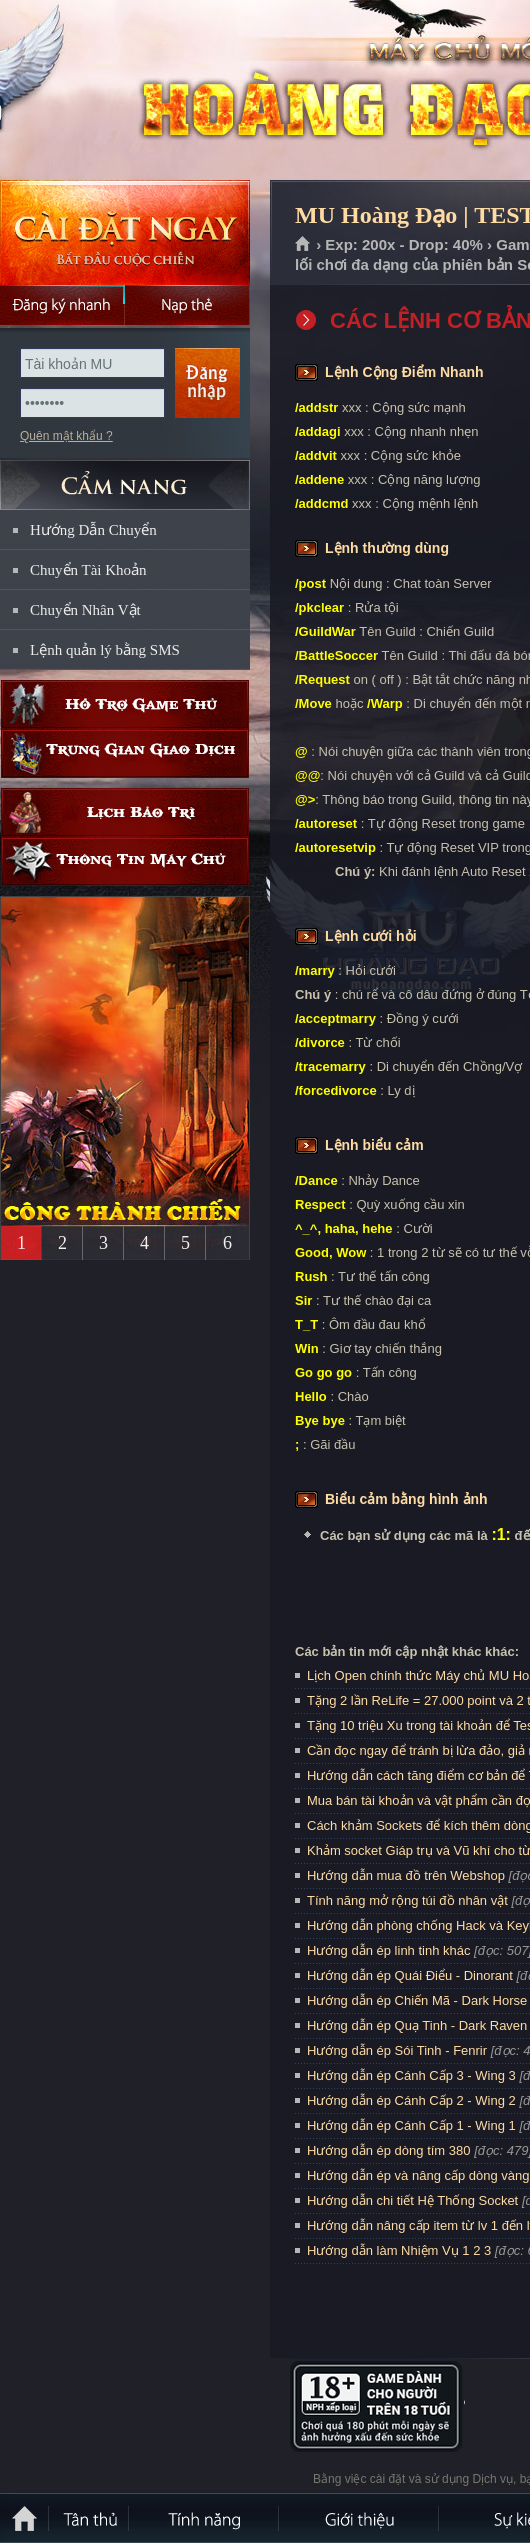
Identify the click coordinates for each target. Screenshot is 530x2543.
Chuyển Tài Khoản (88, 570)
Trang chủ (303, 245)
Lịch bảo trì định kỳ (125, 812)
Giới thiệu (360, 2518)
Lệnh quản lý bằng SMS (105, 650)
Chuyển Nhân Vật (85, 610)
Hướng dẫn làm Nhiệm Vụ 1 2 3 (399, 2250)
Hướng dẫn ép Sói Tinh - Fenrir (397, 2050)
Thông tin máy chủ (125, 861)
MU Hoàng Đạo (144, 91)
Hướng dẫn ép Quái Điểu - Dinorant (410, 1975)
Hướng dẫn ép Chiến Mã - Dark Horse (417, 2000)
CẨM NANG (125, 476)
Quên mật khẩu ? (66, 436)
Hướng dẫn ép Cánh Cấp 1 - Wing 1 (411, 2125)
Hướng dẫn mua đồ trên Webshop (406, 1875)
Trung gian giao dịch (125, 753)
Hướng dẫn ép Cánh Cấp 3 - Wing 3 (411, 2075)
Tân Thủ (90, 2518)
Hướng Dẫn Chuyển (93, 530)
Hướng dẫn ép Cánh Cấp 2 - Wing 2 (411, 2100)
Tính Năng (205, 2518)
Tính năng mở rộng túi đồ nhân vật (407, 1900)
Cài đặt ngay (125, 232)
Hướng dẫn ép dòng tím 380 (389, 2150)
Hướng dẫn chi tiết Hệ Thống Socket (412, 2200)
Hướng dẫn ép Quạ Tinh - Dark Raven (417, 2025)
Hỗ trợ (125, 704)
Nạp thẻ (187, 305)
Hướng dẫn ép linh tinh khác (388, 1950)
